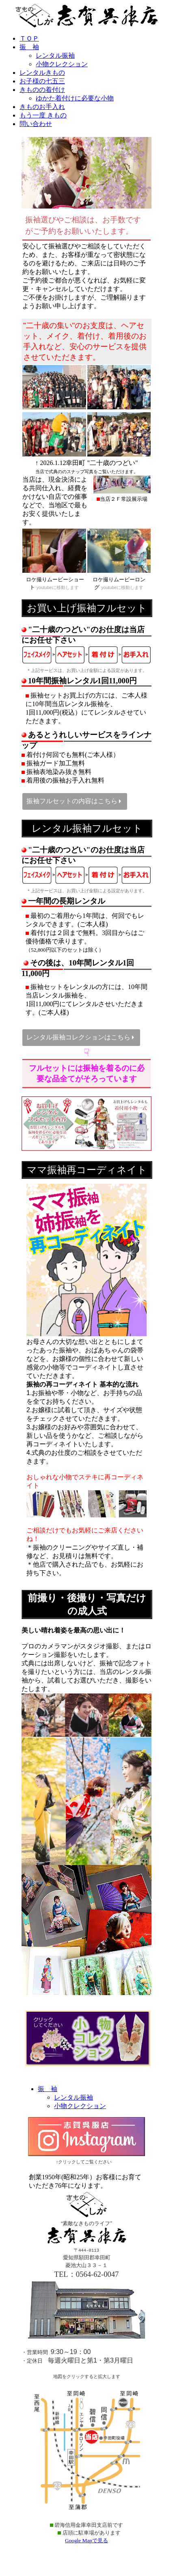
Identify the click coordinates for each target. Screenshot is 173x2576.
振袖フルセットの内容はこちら (72, 801)
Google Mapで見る (86, 2546)
